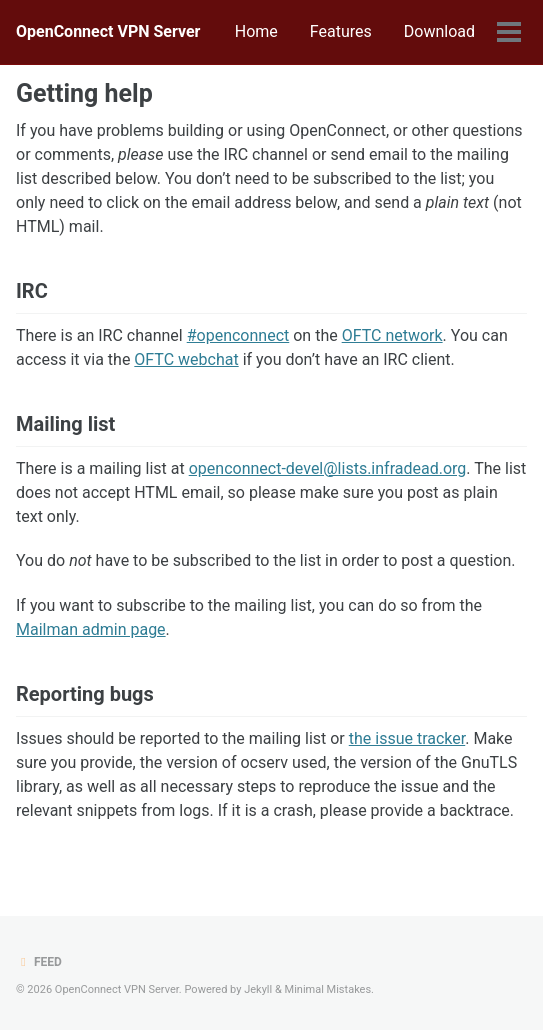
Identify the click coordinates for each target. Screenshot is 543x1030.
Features (341, 31)
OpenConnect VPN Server (108, 31)
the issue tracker (407, 738)
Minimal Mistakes (328, 989)
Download (439, 31)
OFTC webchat (186, 359)
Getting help (84, 93)
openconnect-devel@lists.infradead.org (328, 468)
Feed (39, 962)
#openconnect (238, 335)
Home (256, 31)
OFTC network (392, 335)
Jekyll (258, 989)
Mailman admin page (91, 629)
